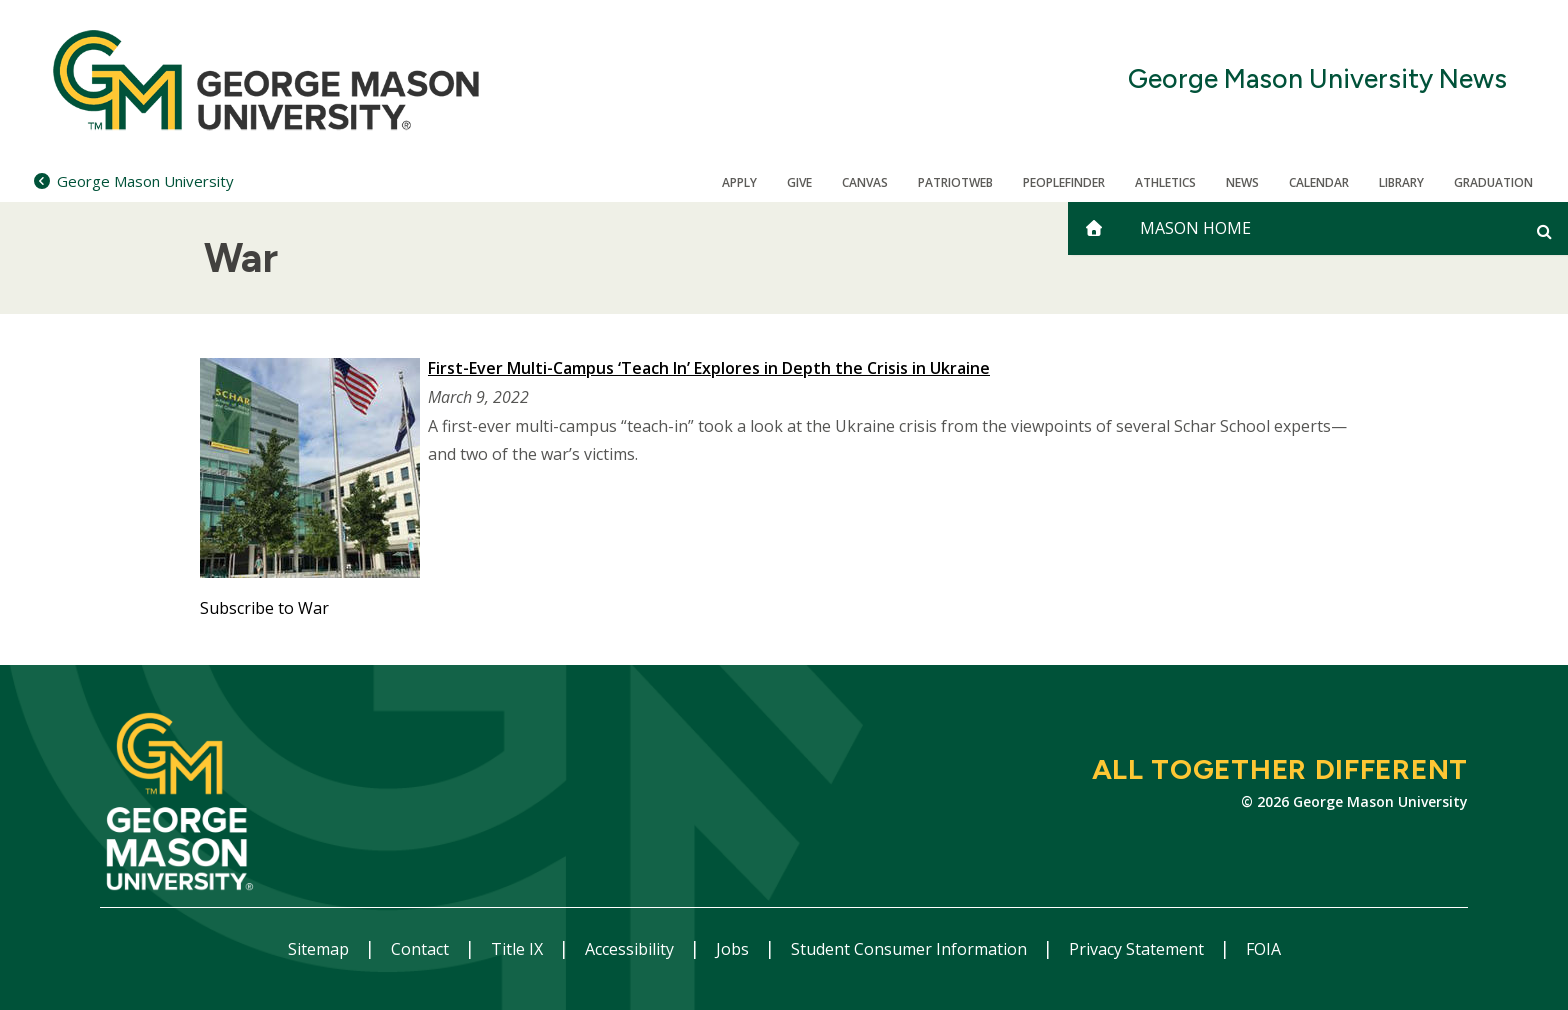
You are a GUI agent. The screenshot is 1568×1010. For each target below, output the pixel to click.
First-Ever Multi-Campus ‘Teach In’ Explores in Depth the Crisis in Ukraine (709, 368)
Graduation (1493, 182)
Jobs (734, 949)
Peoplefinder (1064, 182)
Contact (422, 949)
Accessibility (631, 949)
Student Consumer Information (911, 949)
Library (1401, 182)
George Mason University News (1317, 79)
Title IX (519, 949)
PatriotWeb (955, 182)
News (1242, 182)
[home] (1094, 228)
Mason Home (1195, 228)
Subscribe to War (264, 608)
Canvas (865, 182)
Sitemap (320, 949)
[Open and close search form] (1544, 231)
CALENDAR (1319, 182)
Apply (739, 182)
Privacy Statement (1138, 949)
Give (799, 182)
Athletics (1165, 182)
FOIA (1263, 949)
